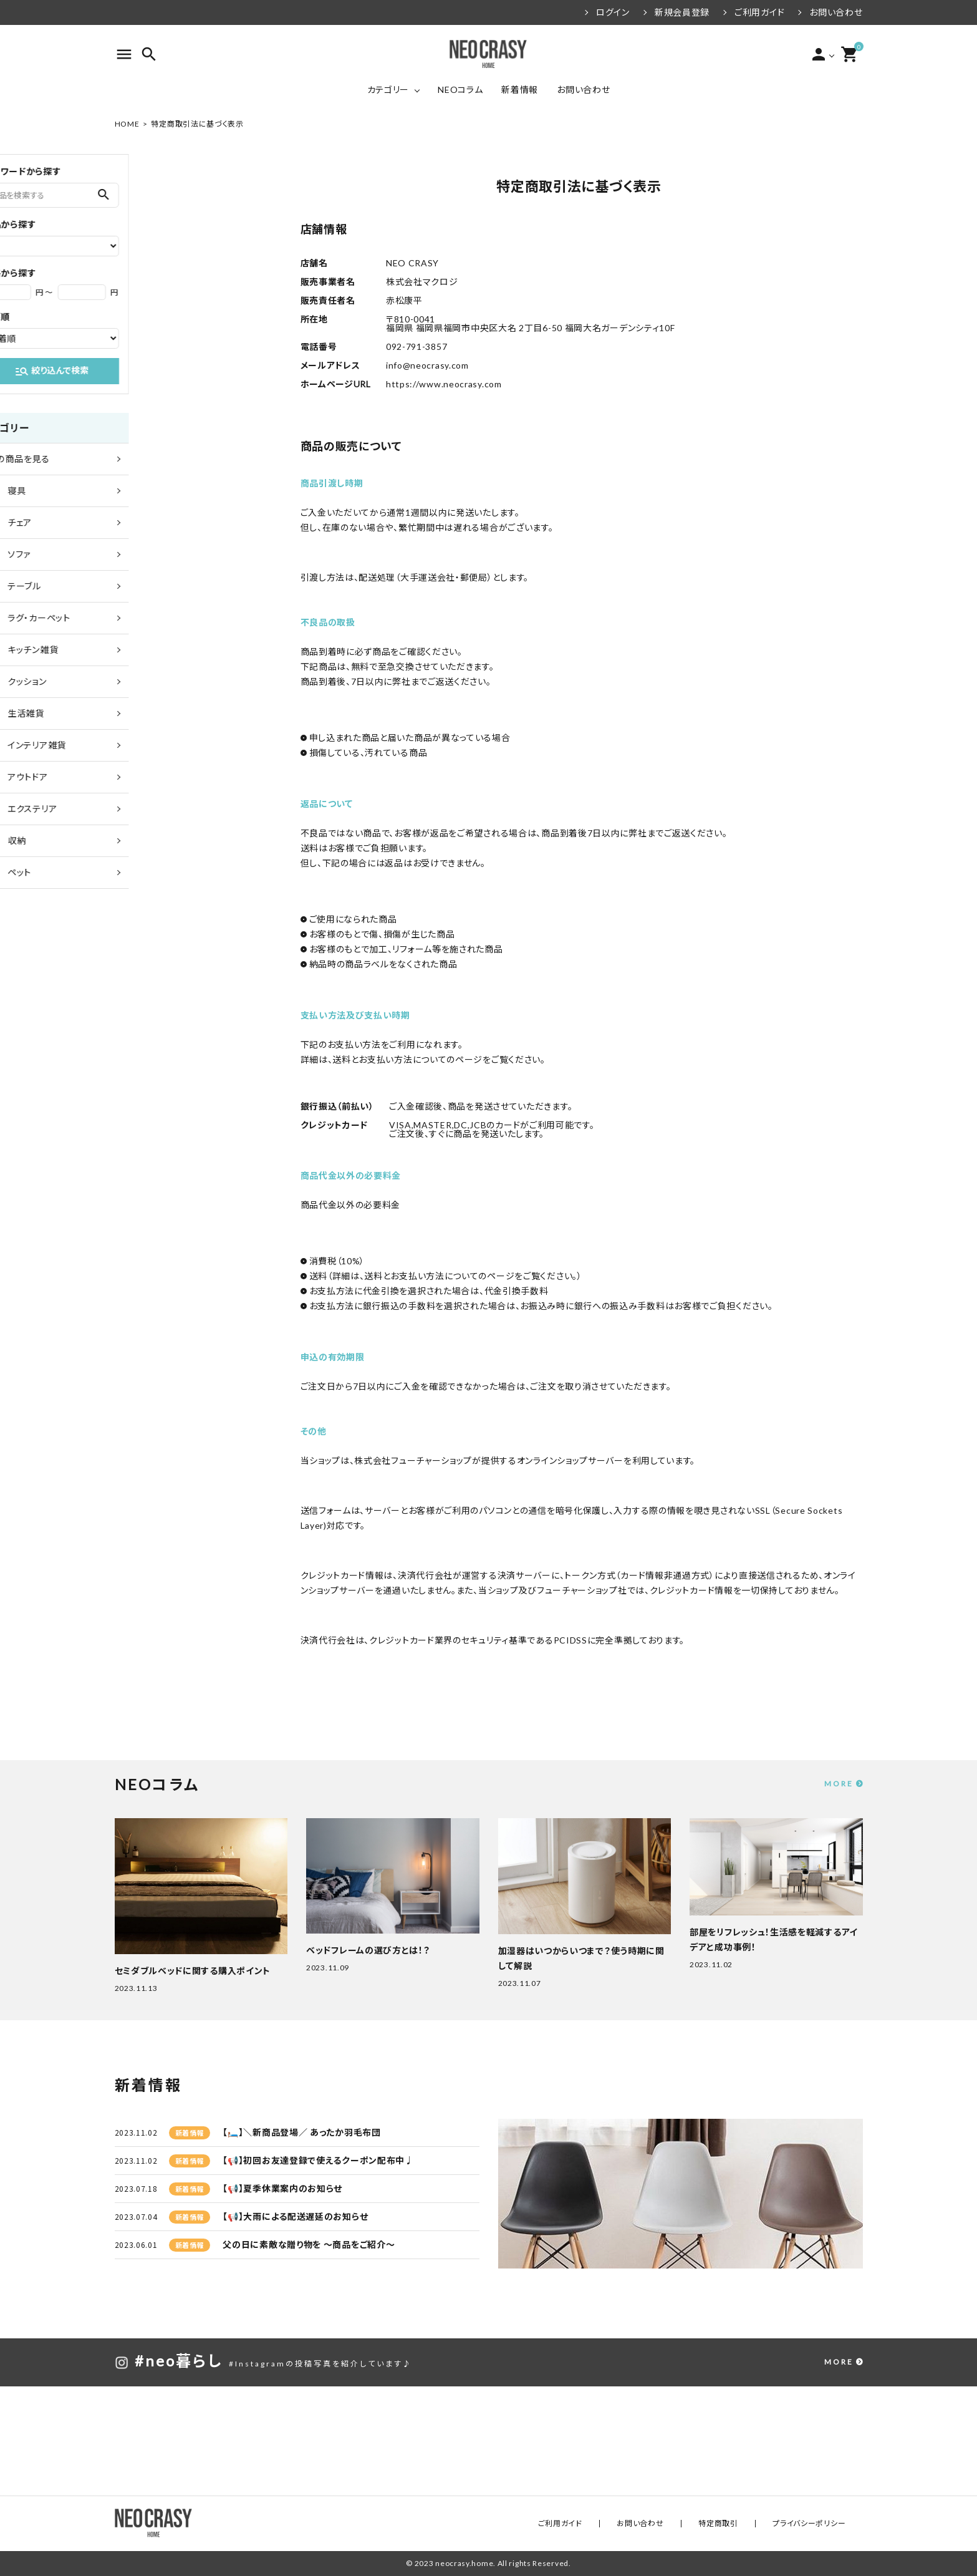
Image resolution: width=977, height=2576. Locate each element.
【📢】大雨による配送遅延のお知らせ (295, 2216)
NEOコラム (460, 89)
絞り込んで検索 (193, 371)
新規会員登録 (682, 12)
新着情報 (519, 89)
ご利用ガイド (759, 12)
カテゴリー (388, 89)
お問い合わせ (835, 12)
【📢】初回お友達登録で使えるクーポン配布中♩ (318, 2160)
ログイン (613, 12)
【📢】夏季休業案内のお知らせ (282, 2188)
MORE (839, 1783)
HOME (127, 123)
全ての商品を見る (156, 458)
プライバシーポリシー (817, 2523)
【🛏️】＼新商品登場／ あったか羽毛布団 (301, 2132)
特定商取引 (743, 2523)
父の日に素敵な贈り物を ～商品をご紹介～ (309, 2244)
